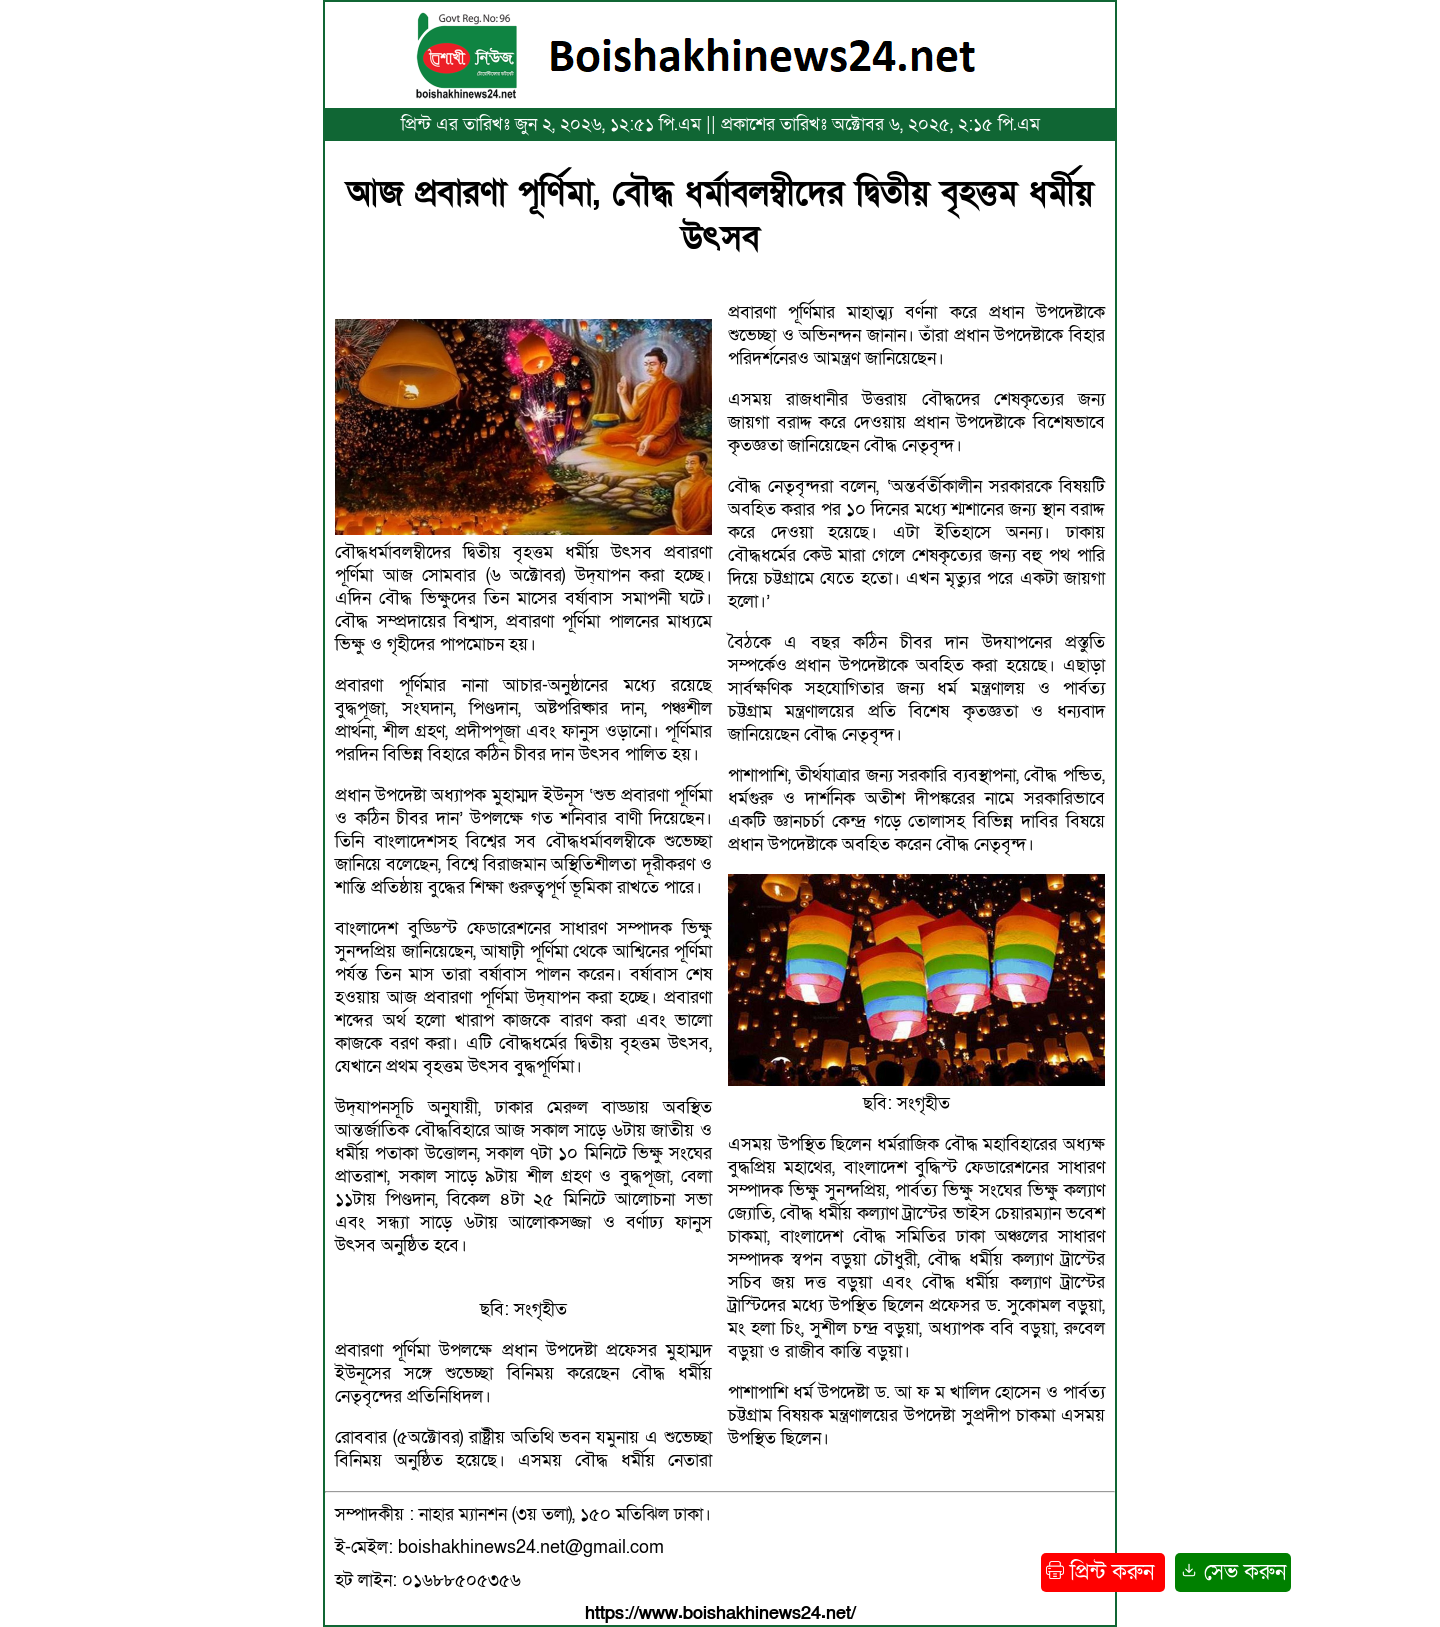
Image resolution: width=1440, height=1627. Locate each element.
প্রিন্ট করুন (1103, 1572)
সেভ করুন (1233, 1572)
